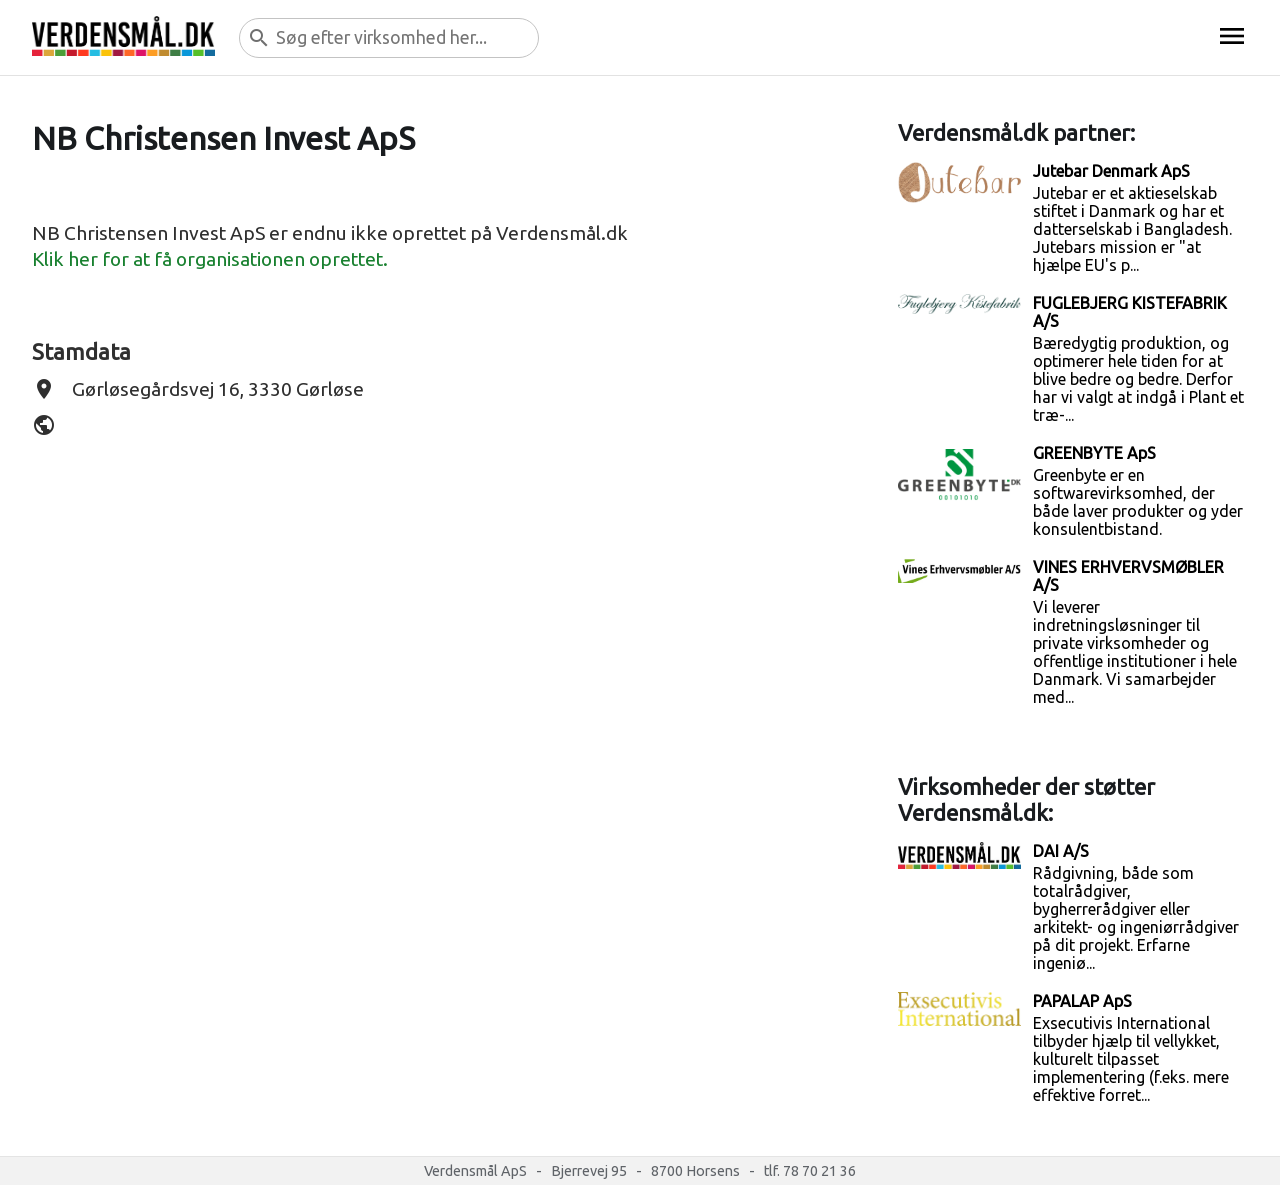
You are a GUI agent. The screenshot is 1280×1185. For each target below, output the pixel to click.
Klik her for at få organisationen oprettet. (210, 259)
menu (1232, 36)
